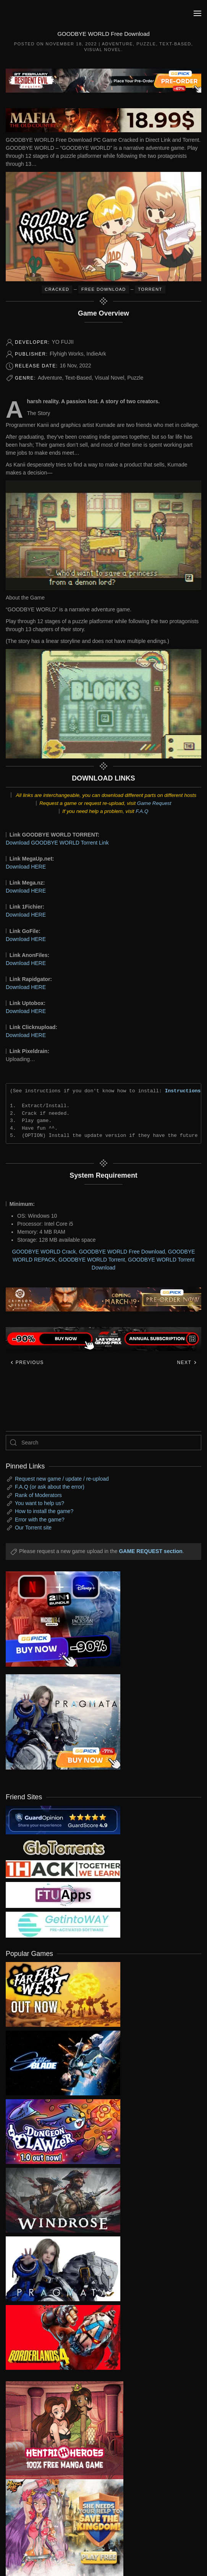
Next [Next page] (187, 1362)
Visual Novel (102, 49)
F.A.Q (142, 811)
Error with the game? (40, 1519)
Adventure (117, 44)
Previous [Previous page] (27, 1362)
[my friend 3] (63, 1869)
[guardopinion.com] (63, 1819)
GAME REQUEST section (150, 1551)
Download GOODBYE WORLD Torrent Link (57, 843)
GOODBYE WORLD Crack (44, 1252)
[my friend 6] (63, 1894)
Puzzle (146, 44)
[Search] (103, 1442)
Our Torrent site (33, 1527)
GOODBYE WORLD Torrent (91, 1260)
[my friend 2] (63, 1846)
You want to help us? (39, 1503)
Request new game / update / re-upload (62, 1479)
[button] (197, 13)
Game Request (154, 803)
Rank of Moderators (38, 1495)
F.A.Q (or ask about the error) (49, 1487)
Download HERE (26, 867)
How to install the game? (44, 1511)
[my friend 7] (63, 1924)
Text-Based (175, 44)
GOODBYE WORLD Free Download (122, 1252)
